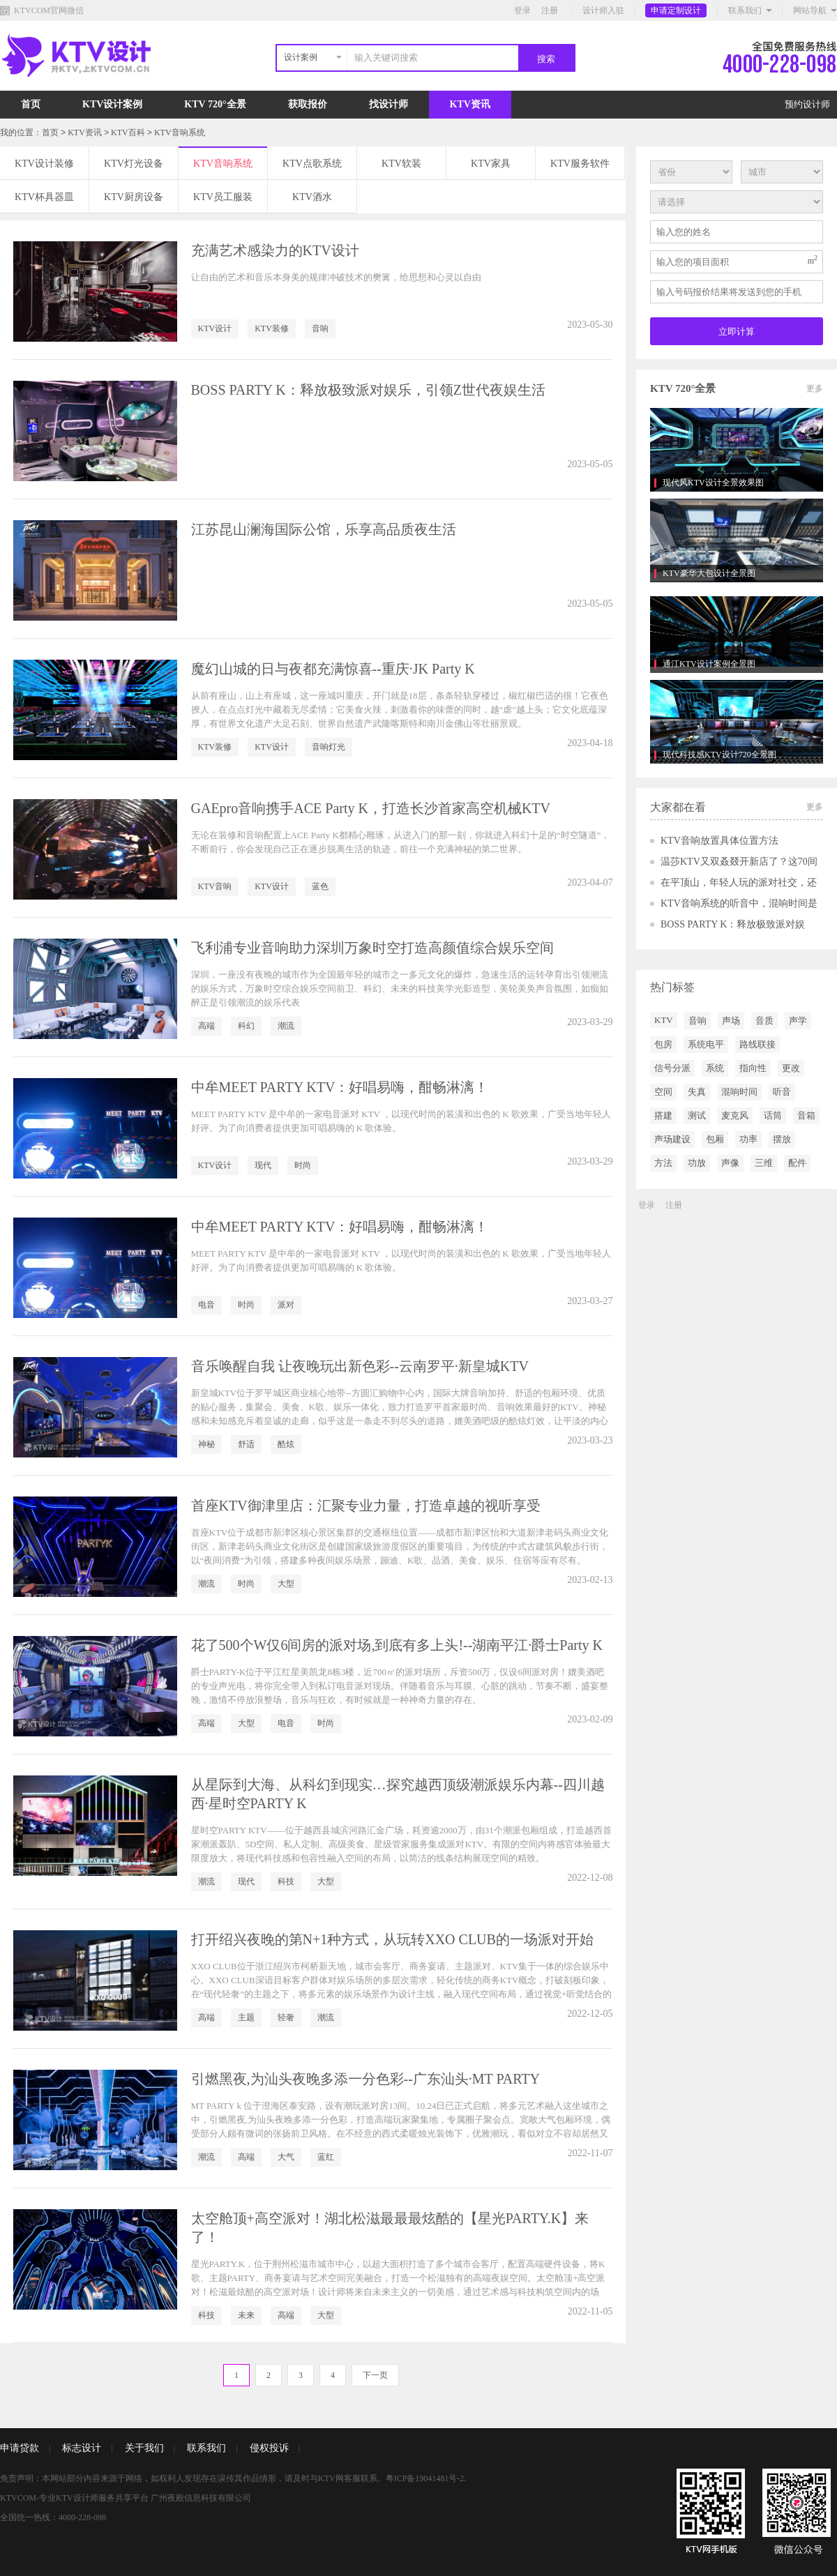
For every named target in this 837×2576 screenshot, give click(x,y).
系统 (715, 1068)
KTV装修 (272, 328)
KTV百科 (128, 132)
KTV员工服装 (222, 197)
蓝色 (320, 886)
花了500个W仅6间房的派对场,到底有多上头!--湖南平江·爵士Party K (397, 1645)
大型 (286, 1584)
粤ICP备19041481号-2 (425, 2478)
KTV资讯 (470, 104)
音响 (320, 328)
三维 (764, 1163)
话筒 (773, 1115)
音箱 (806, 1115)
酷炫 (286, 1444)
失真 (697, 1091)
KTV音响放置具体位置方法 (719, 840)
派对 (286, 1305)
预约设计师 (807, 104)
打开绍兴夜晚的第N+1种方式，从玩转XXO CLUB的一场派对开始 (392, 1939)
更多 (814, 388)
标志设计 (81, 2448)
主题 (246, 2017)
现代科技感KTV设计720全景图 (719, 754)
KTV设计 (215, 328)
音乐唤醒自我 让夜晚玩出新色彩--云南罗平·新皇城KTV (360, 1366)
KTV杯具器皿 (44, 197)
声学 (798, 1020)
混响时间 (739, 1091)
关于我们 (144, 2448)
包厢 (715, 1139)
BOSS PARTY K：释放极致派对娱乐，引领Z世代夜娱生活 (368, 389)
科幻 (246, 1026)
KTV (663, 1020)
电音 (206, 1305)
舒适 (246, 1444)
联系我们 (745, 10)
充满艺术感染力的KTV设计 (275, 250)
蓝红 (325, 2157)
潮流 (286, 1026)
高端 (206, 1026)
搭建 (663, 1115)
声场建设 (672, 1139)
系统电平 (706, 1044)
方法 (663, 1163)
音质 (764, 1020)
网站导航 (810, 10)
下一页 (375, 2375)
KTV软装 (401, 163)
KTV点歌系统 (312, 163)
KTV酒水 (312, 197)
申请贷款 (19, 2448)
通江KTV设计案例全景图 (709, 664)
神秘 (206, 1444)
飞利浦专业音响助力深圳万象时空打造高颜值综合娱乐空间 (372, 947)
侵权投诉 (269, 2448)
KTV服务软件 (580, 163)
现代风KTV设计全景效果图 (713, 482)
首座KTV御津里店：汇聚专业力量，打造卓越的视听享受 (366, 1505)
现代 (263, 1165)
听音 (782, 1091)
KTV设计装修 (44, 163)
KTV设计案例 (112, 104)
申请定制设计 (676, 10)
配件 (797, 1163)
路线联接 (757, 1044)
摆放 (782, 1139)
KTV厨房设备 (133, 197)
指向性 (753, 1068)
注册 (549, 10)
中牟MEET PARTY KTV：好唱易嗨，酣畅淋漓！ (340, 1087)
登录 (522, 10)
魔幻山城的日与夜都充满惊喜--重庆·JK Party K (333, 668)
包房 (663, 1044)
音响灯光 (328, 747)
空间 (663, 1091)
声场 (731, 1020)
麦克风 (734, 1115)
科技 (286, 1881)
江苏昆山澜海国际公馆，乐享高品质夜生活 (323, 529)
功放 (697, 1163)
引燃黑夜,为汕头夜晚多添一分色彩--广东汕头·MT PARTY (366, 2078)
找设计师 (388, 104)
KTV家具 (491, 163)
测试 (697, 1115)
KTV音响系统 (179, 132)
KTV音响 (215, 886)
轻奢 (286, 2017)
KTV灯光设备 (133, 163)
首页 (30, 104)
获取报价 (307, 104)
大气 (286, 2157)
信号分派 (672, 1068)
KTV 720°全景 (215, 104)
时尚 (302, 1165)
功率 (748, 1139)
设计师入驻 (603, 10)
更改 (791, 1068)
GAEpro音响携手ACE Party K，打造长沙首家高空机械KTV (371, 808)
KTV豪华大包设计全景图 (709, 573)
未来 (246, 2315)
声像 (730, 1163)
